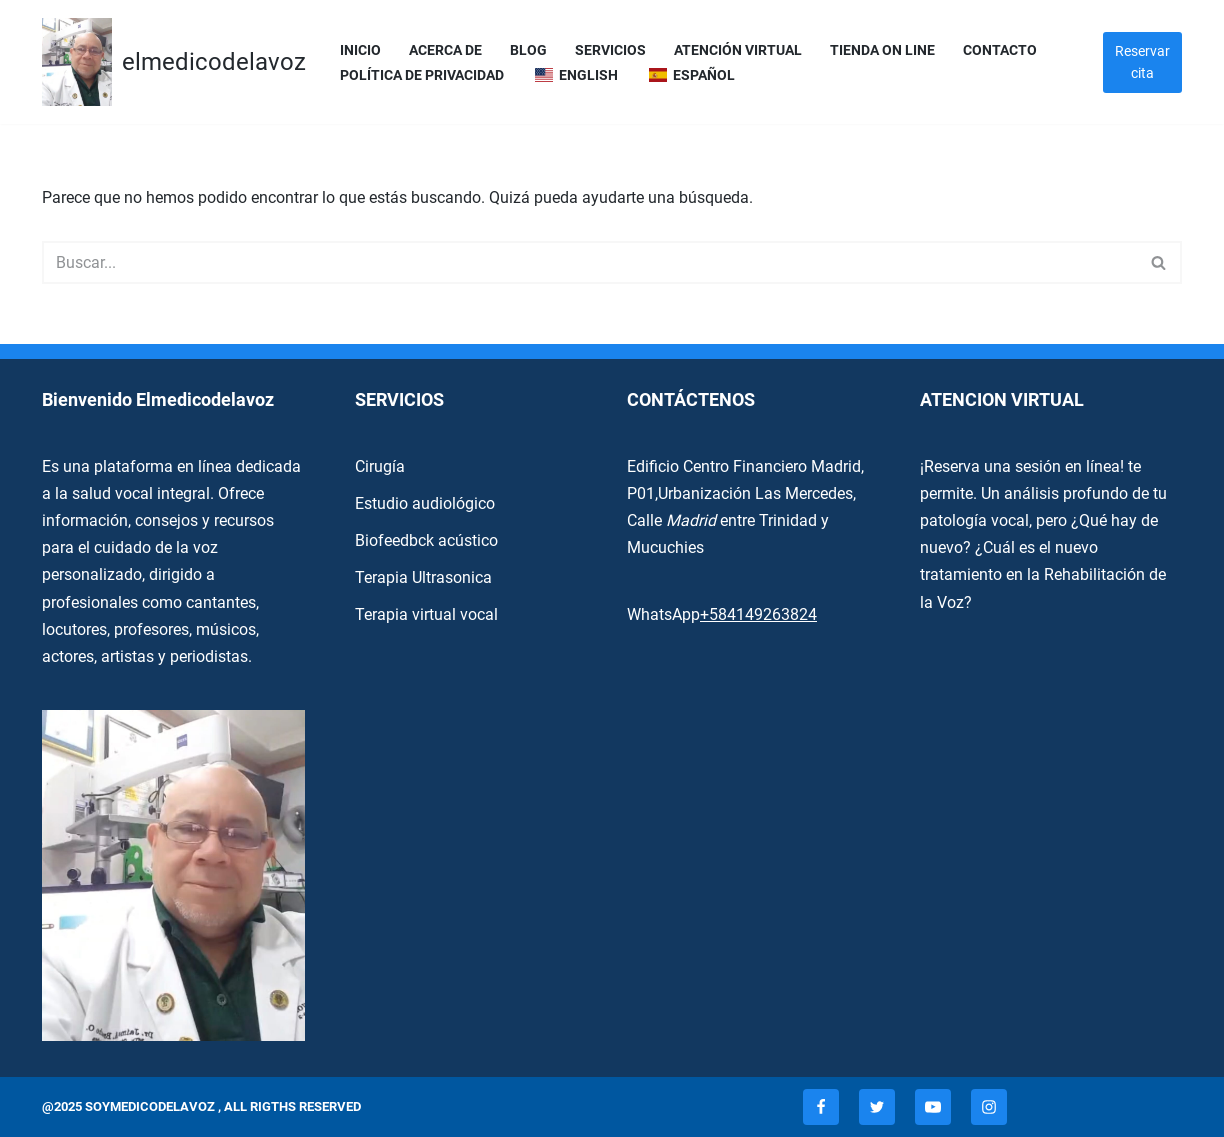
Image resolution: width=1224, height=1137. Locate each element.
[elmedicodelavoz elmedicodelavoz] (174, 62)
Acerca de (445, 50)
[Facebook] (821, 1107)
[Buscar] (589, 262)
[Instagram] (989, 1107)
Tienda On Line (882, 50)
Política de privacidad (422, 75)
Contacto (1000, 50)
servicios (610, 50)
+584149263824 (758, 614)
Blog (528, 50)
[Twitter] (877, 1107)
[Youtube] (933, 1107)
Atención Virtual (738, 50)
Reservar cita (1142, 62)
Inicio (360, 50)
